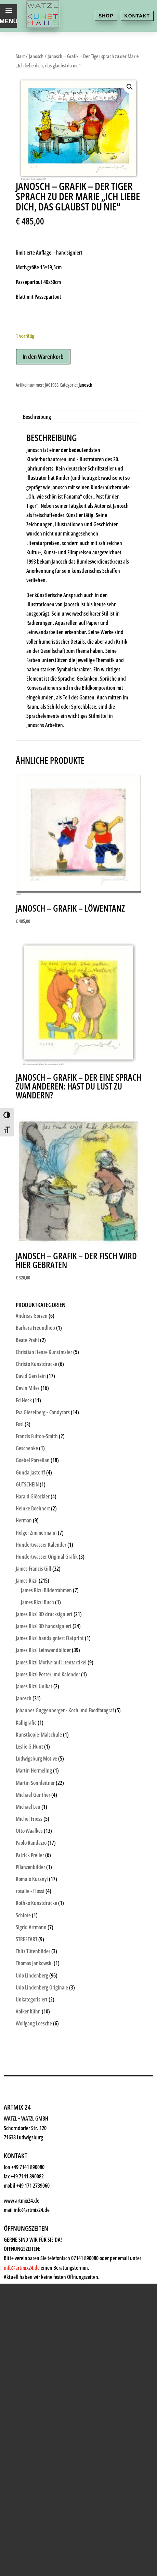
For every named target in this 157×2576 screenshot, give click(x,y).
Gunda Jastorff (30, 1472)
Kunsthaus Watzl (48, 2065)
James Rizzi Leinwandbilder (43, 1650)
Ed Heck (24, 1400)
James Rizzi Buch (37, 1602)
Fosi (20, 1424)
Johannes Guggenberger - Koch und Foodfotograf (65, 1710)
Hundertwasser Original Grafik (47, 1556)
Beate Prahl (27, 1340)
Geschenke (37, 2132)
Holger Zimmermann (36, 1532)
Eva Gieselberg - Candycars (43, 1412)
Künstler (33, 2116)
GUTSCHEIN (27, 1484)
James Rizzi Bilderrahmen (46, 1590)
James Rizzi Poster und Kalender (48, 1674)
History (30, 2199)
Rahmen (32, 2149)
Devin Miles (28, 1388)
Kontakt (137, 15)
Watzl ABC (36, 2166)
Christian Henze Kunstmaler (44, 1352)
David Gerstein (31, 1376)
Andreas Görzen (32, 1315)
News (27, 2183)
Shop (106, 15)
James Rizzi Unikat (34, 1686)
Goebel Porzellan (33, 1460)
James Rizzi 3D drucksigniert (44, 1614)
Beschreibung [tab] (37, 417)
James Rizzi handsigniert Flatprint (50, 1638)
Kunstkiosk (37, 2099)
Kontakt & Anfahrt (50, 2216)
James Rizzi (27, 1580)
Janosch (36, 56)
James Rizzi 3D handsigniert (43, 1626)
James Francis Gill (33, 1568)
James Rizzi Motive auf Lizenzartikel (51, 1662)
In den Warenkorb (43, 356)
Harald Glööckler (33, 1496)
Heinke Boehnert (33, 1508)
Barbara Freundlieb (35, 1327)
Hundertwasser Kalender (41, 1544)
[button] (129, 87)
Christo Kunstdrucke (36, 1364)
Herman (24, 1520)
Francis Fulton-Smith (37, 1436)
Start (20, 56)
